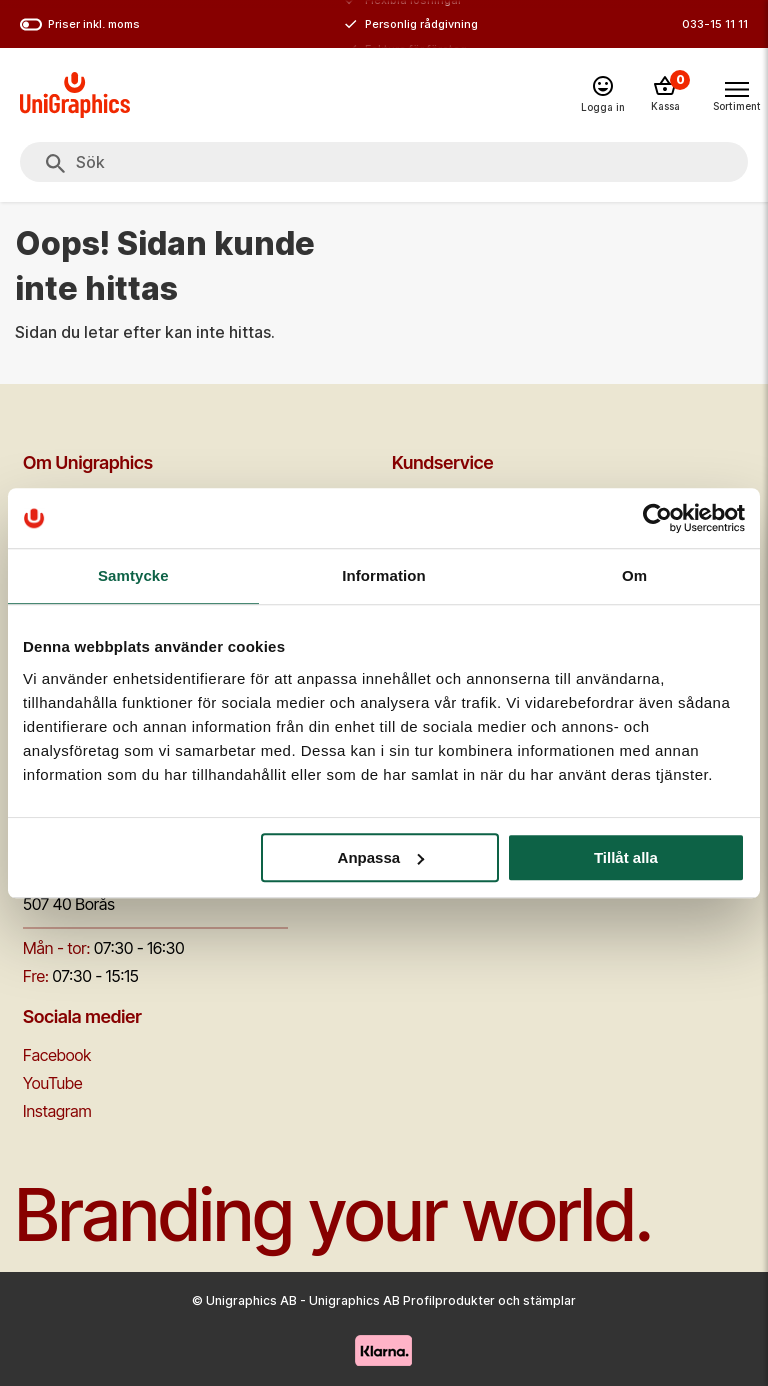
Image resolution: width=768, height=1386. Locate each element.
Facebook (57, 1055)
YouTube (53, 1083)
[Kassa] (665, 95)
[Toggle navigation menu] (736, 94)
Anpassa (381, 857)
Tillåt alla (626, 857)
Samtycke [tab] (133, 575)
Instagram (57, 1111)
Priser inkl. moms (80, 24)
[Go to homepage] (75, 95)
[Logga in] (603, 95)
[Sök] (55, 164)
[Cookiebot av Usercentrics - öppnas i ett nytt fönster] (657, 518)
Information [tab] (384, 575)
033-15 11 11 (715, 24)
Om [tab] (634, 575)
